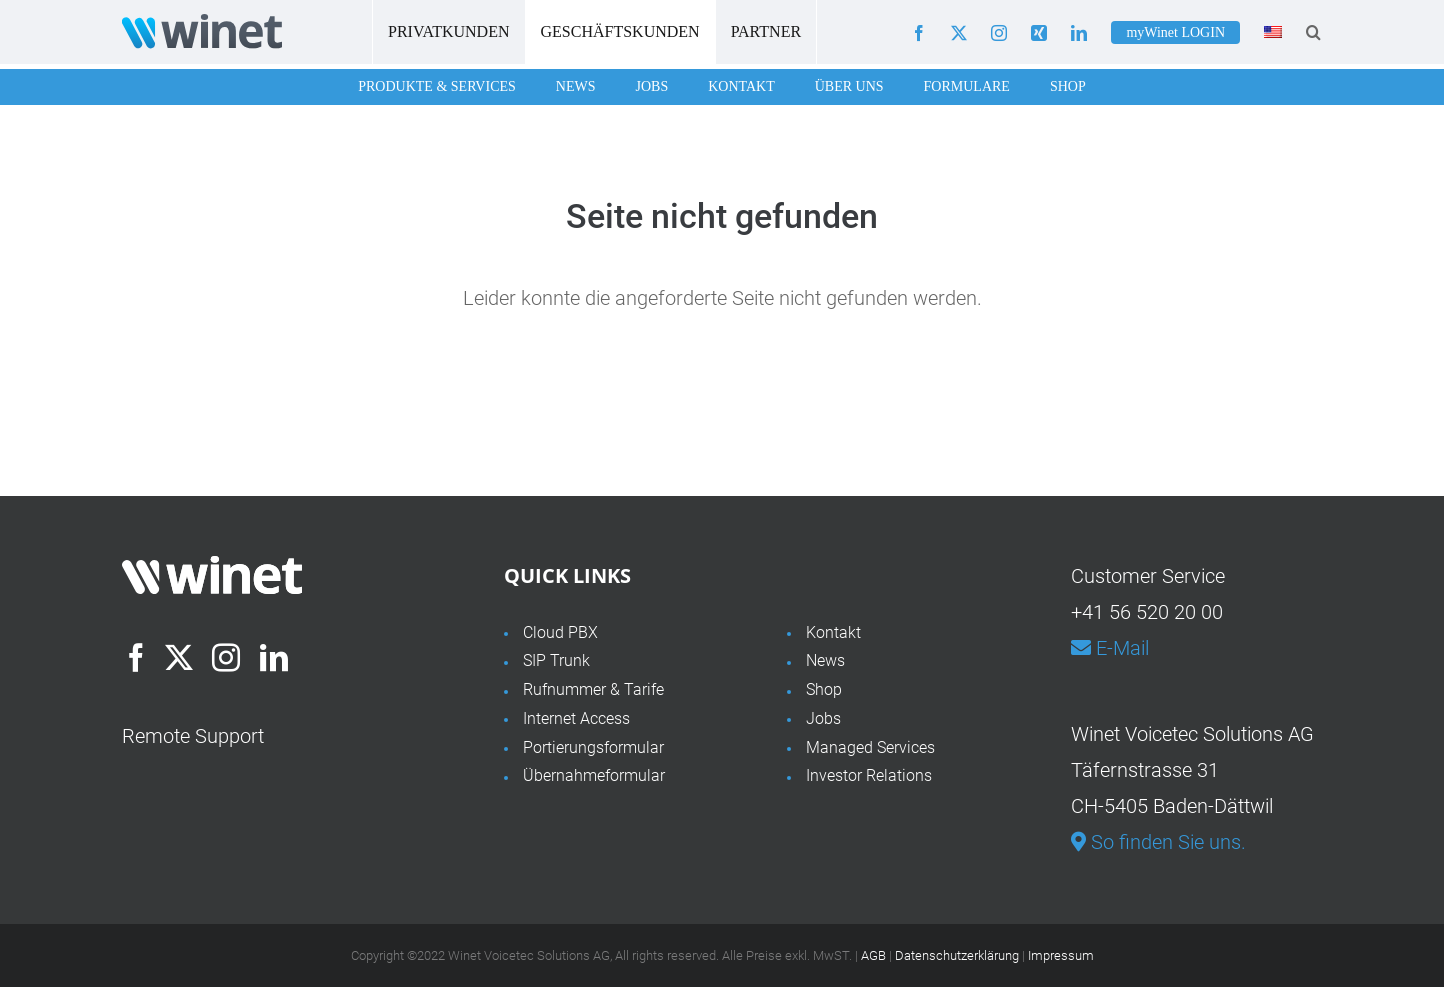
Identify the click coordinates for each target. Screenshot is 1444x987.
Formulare (967, 86)
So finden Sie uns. (1158, 842)
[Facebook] (136, 658)
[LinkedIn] (274, 658)
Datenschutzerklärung (957, 955)
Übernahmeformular (594, 775)
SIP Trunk (556, 660)
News (576, 86)
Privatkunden (449, 31)
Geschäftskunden (620, 31)
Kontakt (741, 86)
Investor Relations (869, 775)
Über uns (849, 86)
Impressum (1061, 955)
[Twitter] (179, 658)
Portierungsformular (593, 747)
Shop (1068, 86)
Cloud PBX (560, 632)
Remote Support (193, 736)
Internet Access (576, 718)
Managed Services (870, 747)
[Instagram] (226, 658)
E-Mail (1110, 648)
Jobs (651, 86)
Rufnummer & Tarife (593, 689)
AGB (873, 955)
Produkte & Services (437, 86)
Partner (766, 31)
